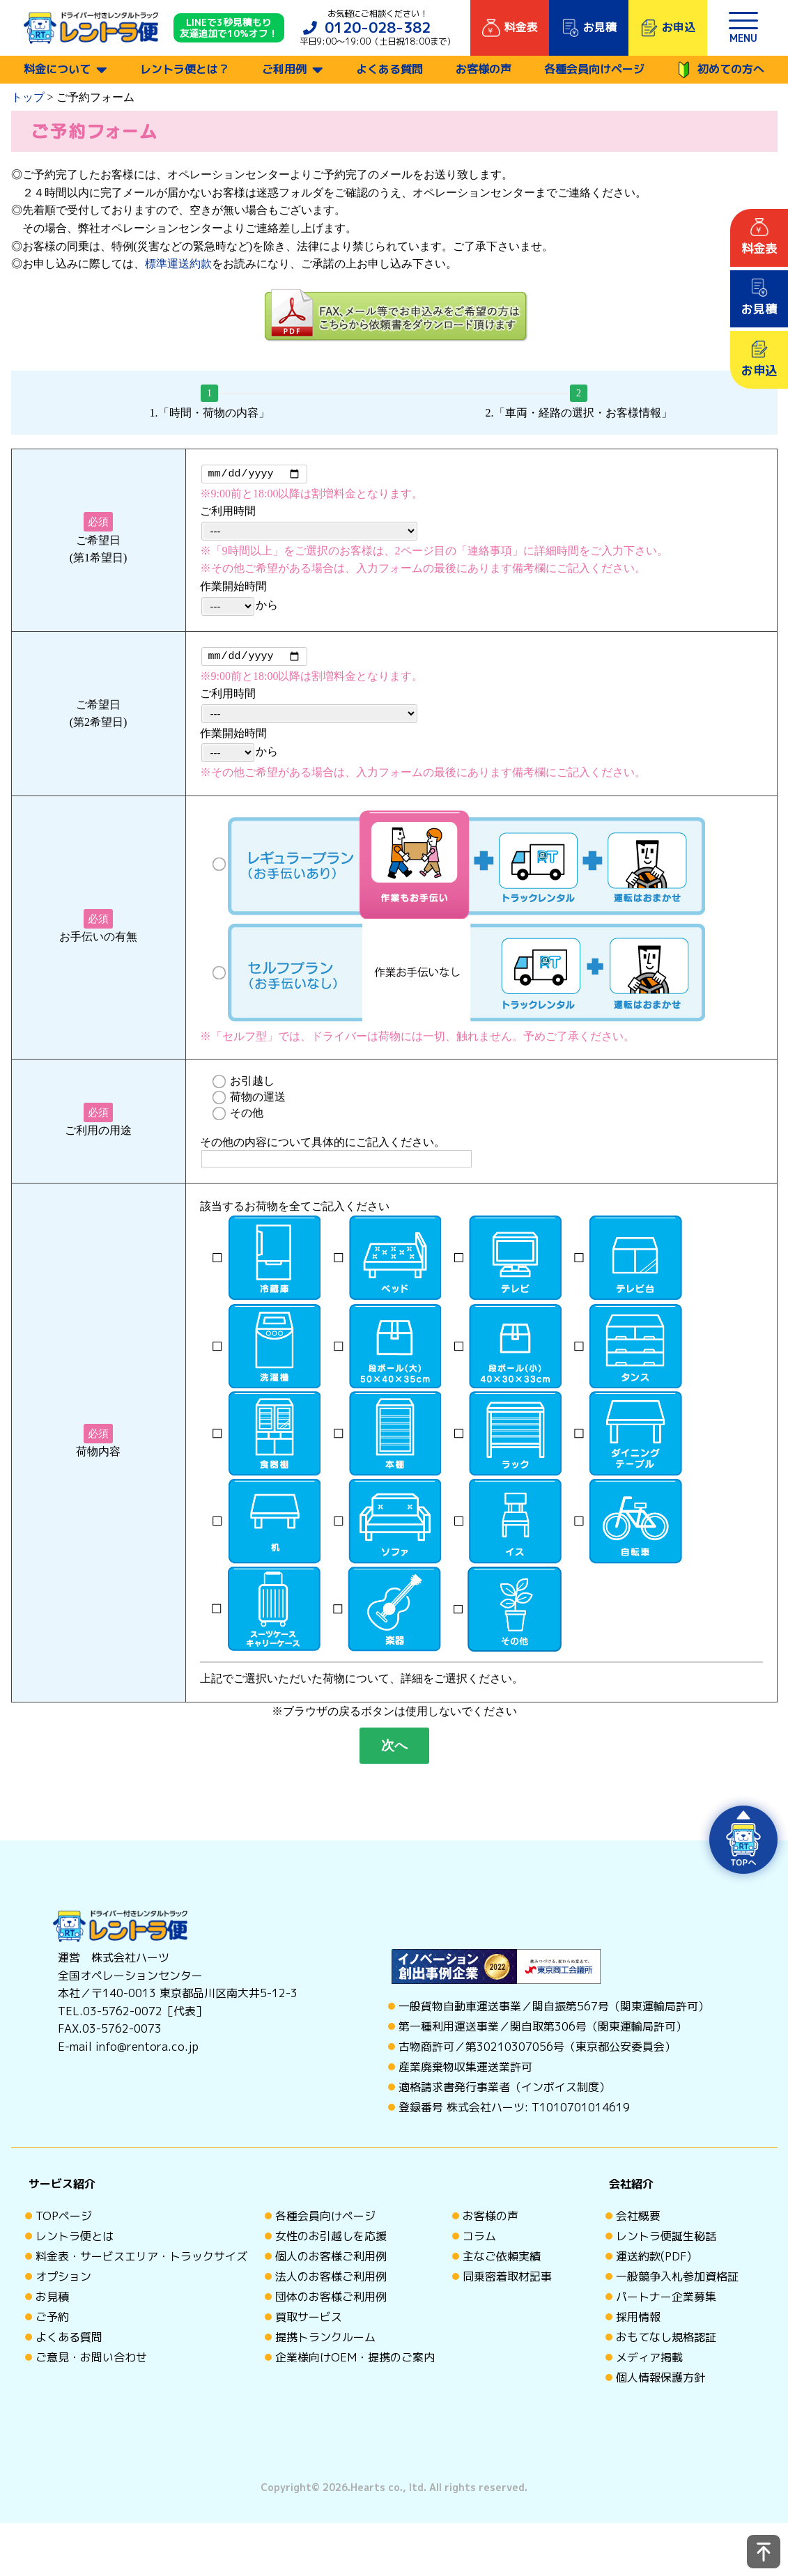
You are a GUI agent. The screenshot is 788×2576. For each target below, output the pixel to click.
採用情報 (638, 2321)
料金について (57, 69)
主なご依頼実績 (502, 2260)
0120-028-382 (378, 27)
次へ (394, 1749)
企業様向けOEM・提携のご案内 (355, 2361)
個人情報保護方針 (660, 2381)
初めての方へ (720, 70)
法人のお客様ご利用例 (331, 2280)
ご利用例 (284, 69)
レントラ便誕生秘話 (666, 2240)
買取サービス (308, 2321)
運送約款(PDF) (653, 2260)
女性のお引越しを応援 (331, 2240)
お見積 (52, 2301)
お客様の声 (483, 69)
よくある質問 (389, 69)
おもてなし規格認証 (666, 2341)
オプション (63, 2280)
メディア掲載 (649, 2361)
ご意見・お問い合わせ (91, 2361)
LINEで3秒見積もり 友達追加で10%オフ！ (229, 28)
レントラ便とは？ (184, 69)
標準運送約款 (178, 264)
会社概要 (638, 2220)
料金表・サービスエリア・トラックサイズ (141, 2260)
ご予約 (52, 2321)
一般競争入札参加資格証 (677, 2280)
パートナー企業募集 (666, 2301)
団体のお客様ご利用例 (331, 2301)
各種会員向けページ (594, 69)
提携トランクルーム (325, 2341)
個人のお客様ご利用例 (331, 2260)
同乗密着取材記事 (507, 2280)
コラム (479, 2240)
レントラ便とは (75, 2240)
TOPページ (64, 2220)
